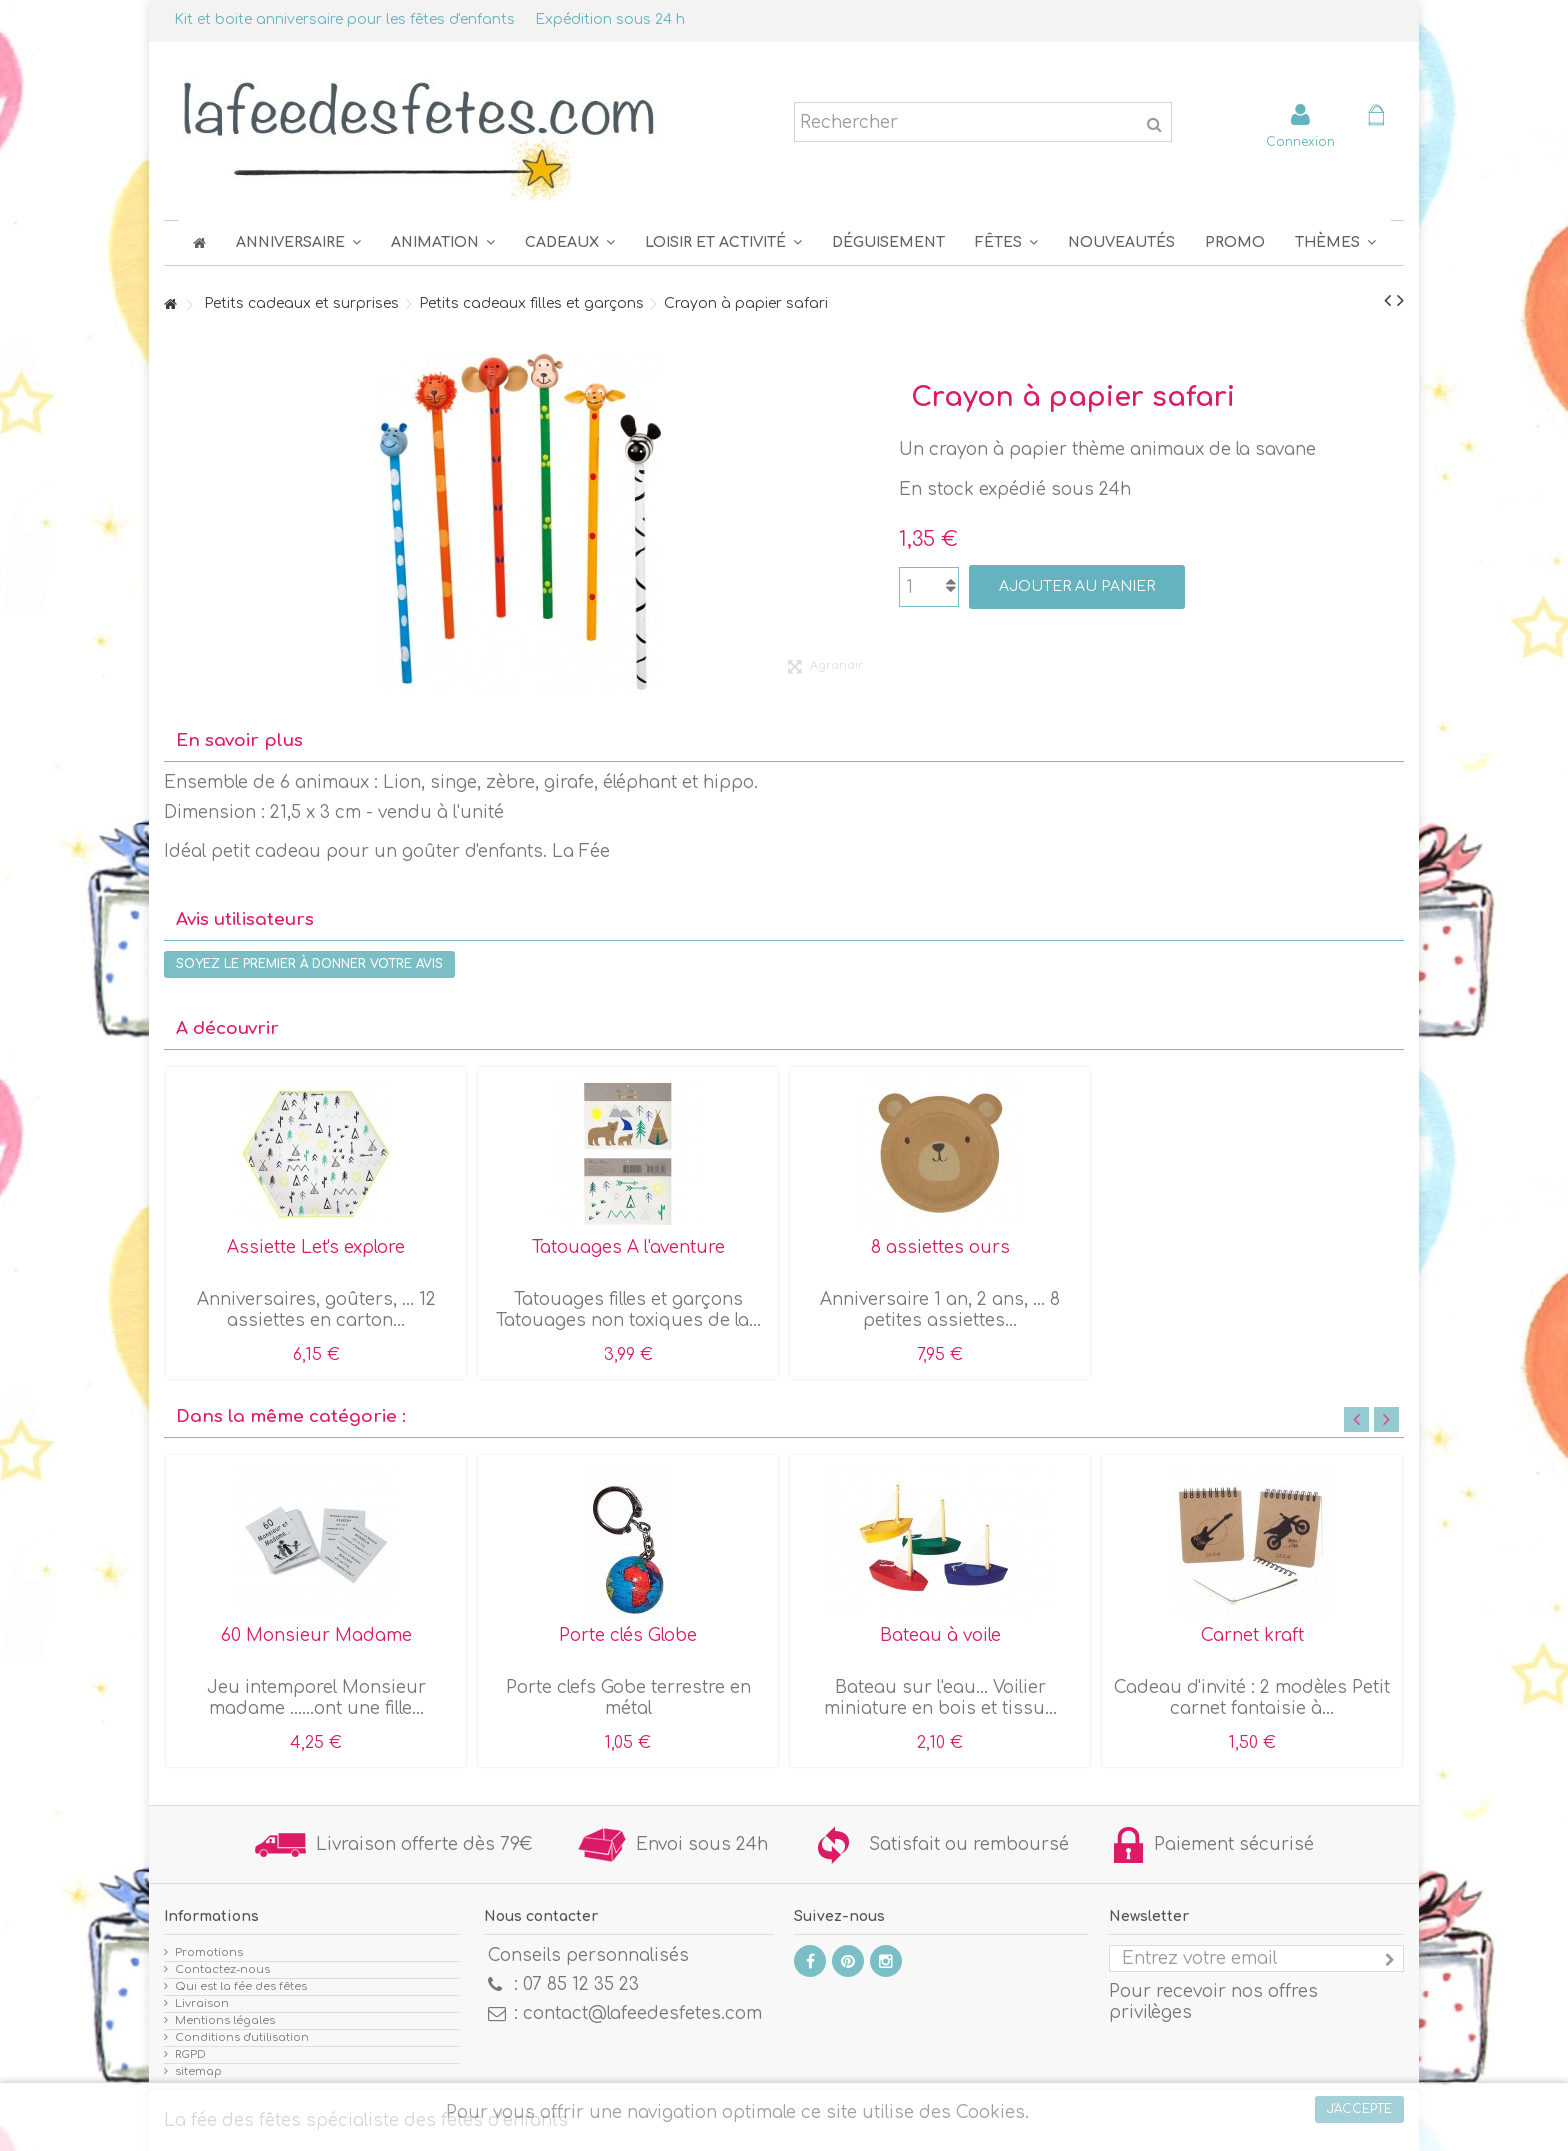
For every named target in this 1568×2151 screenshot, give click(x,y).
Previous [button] (1356, 1419)
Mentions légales (225, 2020)
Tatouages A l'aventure (628, 1247)
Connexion (1300, 141)
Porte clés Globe (628, 1635)
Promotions (209, 1952)
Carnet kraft (1252, 1635)
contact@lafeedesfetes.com (642, 2013)
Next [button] (1386, 1419)
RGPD (190, 2054)
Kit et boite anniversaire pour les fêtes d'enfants (344, 19)
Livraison (202, 2003)
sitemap (198, 2071)
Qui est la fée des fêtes (241, 1986)
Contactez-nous (222, 1969)
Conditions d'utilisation (242, 2037)
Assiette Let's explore (316, 1247)
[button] (1006, 242)
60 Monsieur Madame (316, 1635)
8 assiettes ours (940, 1247)
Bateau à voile (940, 1635)
